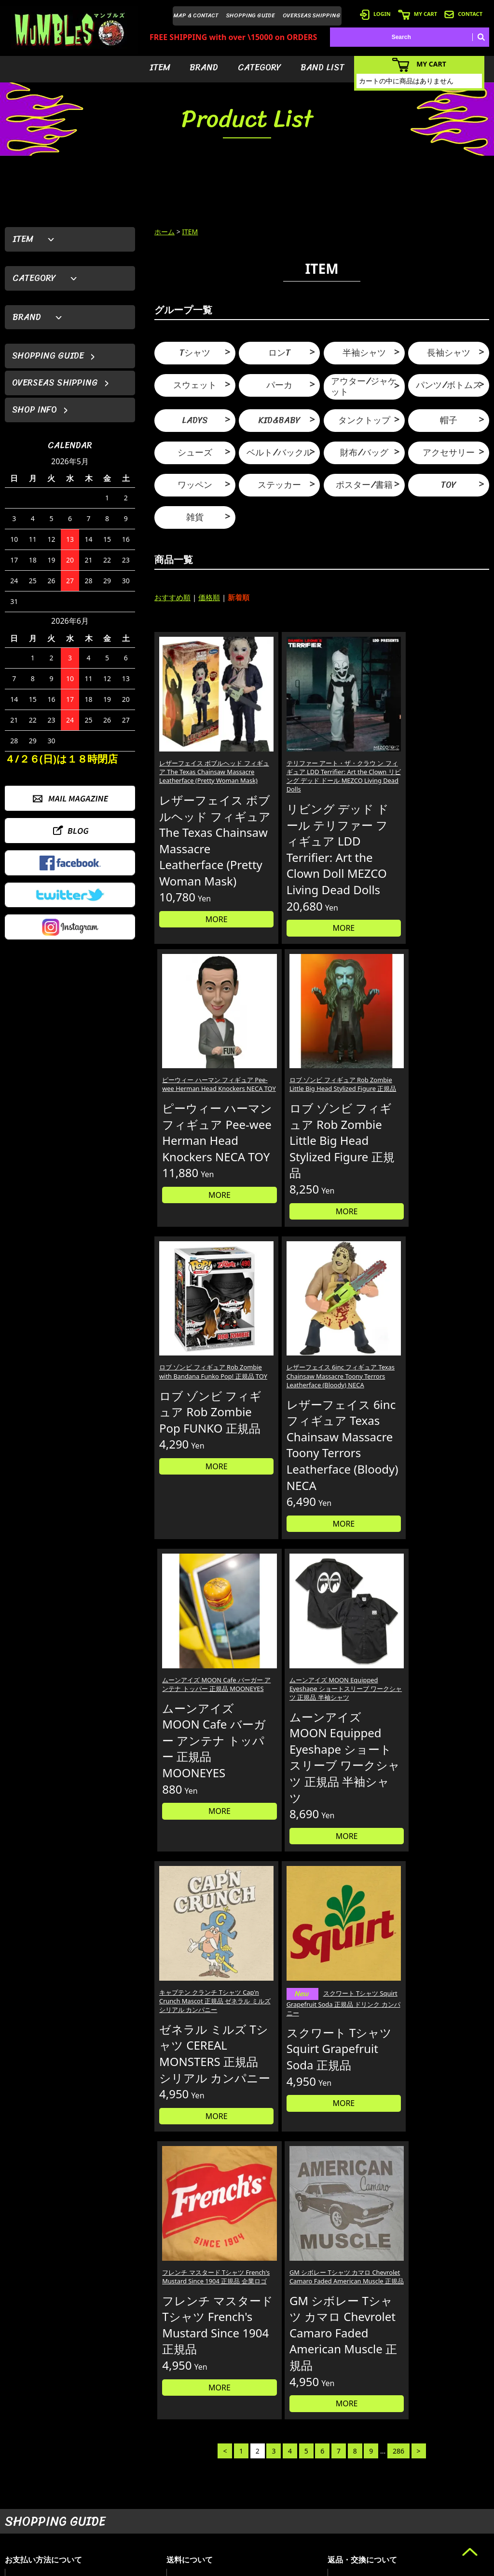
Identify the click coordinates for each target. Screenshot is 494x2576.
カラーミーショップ (173, 2566)
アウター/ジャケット (364, 387)
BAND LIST (322, 67)
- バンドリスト (294, 2507)
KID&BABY (280, 420)
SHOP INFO (34, 409)
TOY (448, 485)
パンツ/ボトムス (448, 385)
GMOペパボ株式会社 (274, 2566)
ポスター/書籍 (364, 485)
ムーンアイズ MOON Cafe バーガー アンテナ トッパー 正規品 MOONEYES (362, 1110)
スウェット (195, 385)
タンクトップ (364, 420)
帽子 (448, 420)
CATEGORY (259, 67)
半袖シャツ (364, 353)
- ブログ (438, 2478)
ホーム (164, 231)
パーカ (279, 385)
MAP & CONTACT (196, 15)
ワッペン (195, 485)
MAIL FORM (77, 2526)
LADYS (195, 420)
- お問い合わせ (447, 2507)
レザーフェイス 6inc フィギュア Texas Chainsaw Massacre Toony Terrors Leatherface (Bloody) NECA (277, 1119)
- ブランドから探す (300, 2478)
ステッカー (279, 485)
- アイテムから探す (300, 2463)
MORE (194, 985)
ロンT (279, 353)
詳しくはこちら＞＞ (124, 2372)
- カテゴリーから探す (303, 2492)
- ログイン (356, 2478)
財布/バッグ (364, 452)
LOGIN (375, 13)
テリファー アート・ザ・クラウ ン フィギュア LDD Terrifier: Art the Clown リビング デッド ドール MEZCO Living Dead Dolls (279, 741)
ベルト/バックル (279, 452)
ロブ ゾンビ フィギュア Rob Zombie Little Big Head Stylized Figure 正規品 (447, 732)
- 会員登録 (356, 2463)
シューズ (195, 452)
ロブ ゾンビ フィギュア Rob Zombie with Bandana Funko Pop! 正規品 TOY (192, 1110)
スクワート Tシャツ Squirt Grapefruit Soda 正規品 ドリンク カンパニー (277, 1495)
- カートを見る (362, 2492)
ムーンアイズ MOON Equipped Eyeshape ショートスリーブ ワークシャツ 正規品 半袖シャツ (447, 1114)
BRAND (204, 67)
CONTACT (463, 13)
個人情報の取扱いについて (382, 2281)
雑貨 (195, 517)
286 (398, 1747)
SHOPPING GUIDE (250, 15)
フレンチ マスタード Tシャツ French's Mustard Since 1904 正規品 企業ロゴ (364, 1488)
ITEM (160, 67)
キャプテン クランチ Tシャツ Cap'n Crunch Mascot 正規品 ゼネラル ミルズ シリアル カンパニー (193, 1493)
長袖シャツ (448, 353)
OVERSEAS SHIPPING (312, 15)
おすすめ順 (172, 597)
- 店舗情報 (441, 2492)
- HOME (438, 2463)
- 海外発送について (368, 2507)
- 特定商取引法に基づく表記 (379, 2536)
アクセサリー (449, 452)
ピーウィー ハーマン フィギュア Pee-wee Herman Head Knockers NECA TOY (361, 732)
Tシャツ (194, 353)
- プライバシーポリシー (458, 2521)
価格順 (209, 597)
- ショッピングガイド (370, 2521)
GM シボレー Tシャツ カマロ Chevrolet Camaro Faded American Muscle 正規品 (448, 1493)
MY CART (417, 13)
